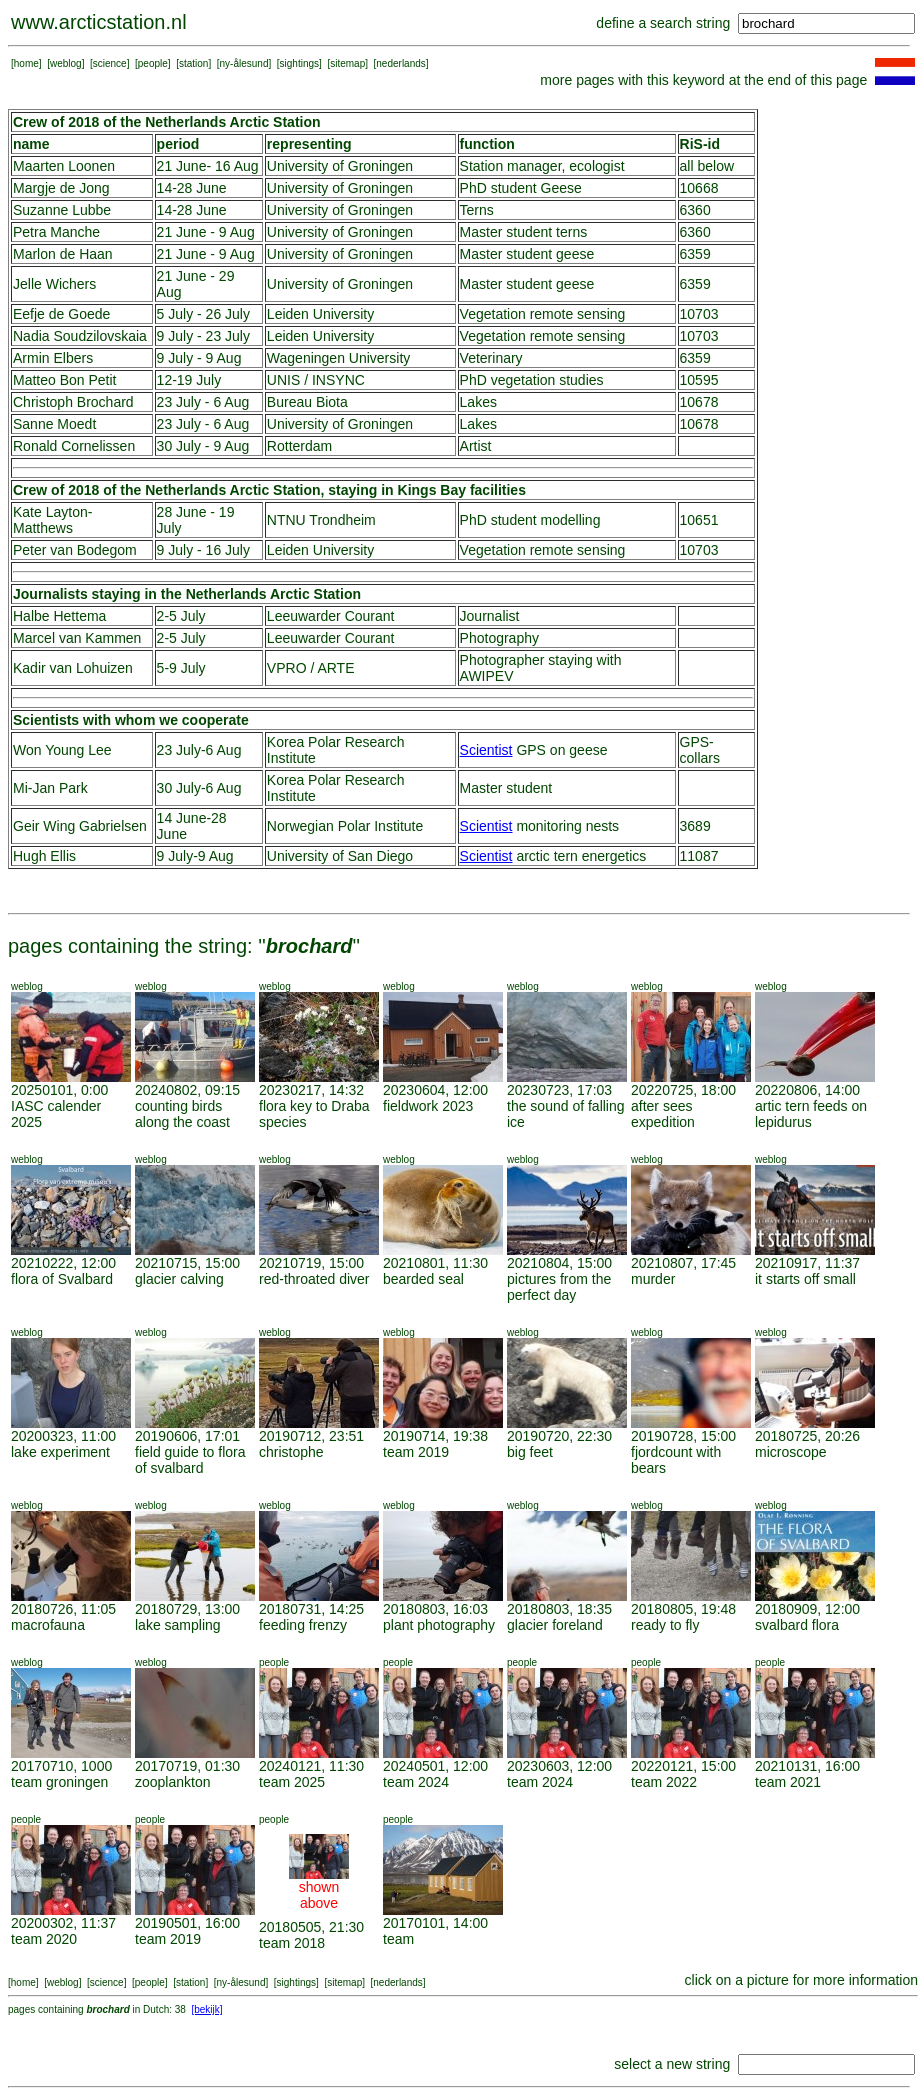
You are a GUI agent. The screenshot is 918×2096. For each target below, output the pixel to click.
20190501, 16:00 (187, 1923)
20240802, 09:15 (187, 1090)
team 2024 (416, 1782)
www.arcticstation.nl (99, 22)
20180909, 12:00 (807, 1609)
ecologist (596, 166)
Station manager (511, 166)
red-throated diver (314, 1279)
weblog (66, 63)
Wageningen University (338, 358)
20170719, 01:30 (187, 1766)
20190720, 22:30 (559, 1436)
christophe (291, 1452)
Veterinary (491, 358)
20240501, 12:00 (435, 1766)
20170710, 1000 (61, 1766)
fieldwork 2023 (428, 1106)
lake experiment (60, 1452)
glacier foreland (555, 1625)
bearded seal (423, 1279)
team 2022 (664, 1782)
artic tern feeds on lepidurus (811, 1114)
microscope (791, 1452)
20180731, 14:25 (311, 1609)
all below (707, 166)
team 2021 (788, 1782)
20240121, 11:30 (311, 1766)
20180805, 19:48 (683, 1609)
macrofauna (48, 1625)
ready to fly (665, 1625)
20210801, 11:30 (435, 1263)
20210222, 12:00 (63, 1263)
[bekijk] (206, 2009)
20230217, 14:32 (311, 1090)
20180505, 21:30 (311, 1927)
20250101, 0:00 (59, 1090)
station (193, 63)
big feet (530, 1452)
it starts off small (805, 1279)
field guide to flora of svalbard (190, 1460)
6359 (695, 254)
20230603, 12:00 (559, 1766)
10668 (699, 188)
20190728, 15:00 (683, 1436)
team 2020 (44, 1939)
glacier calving (179, 1279)
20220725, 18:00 (683, 1090)
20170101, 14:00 (435, 1923)
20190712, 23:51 (311, 1436)
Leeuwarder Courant (331, 616)
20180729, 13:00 (187, 1609)
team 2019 (416, 1452)
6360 (695, 210)
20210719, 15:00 (311, 1263)
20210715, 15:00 (187, 1263)
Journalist (490, 616)
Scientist (486, 750)
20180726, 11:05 (63, 1609)
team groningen (59, 1782)
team (398, 1939)
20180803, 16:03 (435, 1609)
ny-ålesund (244, 63)
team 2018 (292, 1943)
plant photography (439, 1625)
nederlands (400, 63)
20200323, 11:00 (63, 1436)
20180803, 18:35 (559, 1609)
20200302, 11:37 (63, 1923)
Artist (476, 446)
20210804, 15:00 (559, 1263)
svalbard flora (797, 1625)
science (110, 63)
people (153, 63)
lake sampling (178, 1625)
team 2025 (292, 1782)
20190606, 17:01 (187, 1436)
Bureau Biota (307, 402)
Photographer (502, 660)
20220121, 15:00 (683, 1766)
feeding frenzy (303, 1625)
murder (653, 1279)
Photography (499, 638)
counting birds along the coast (182, 1114)
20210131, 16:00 (807, 1766)
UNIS (283, 380)
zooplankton (173, 1782)
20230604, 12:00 (435, 1090)
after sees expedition (663, 1114)
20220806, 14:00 (807, 1090)
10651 (699, 520)
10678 (699, 402)
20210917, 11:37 (807, 1263)
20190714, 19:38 (435, 1436)
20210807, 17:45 (683, 1263)
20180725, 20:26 (807, 1436)
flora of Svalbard (62, 1279)
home (26, 63)
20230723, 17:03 (559, 1090)
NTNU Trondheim (321, 520)
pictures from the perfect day (559, 1287)
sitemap (347, 63)
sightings (299, 63)
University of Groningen (340, 166)
